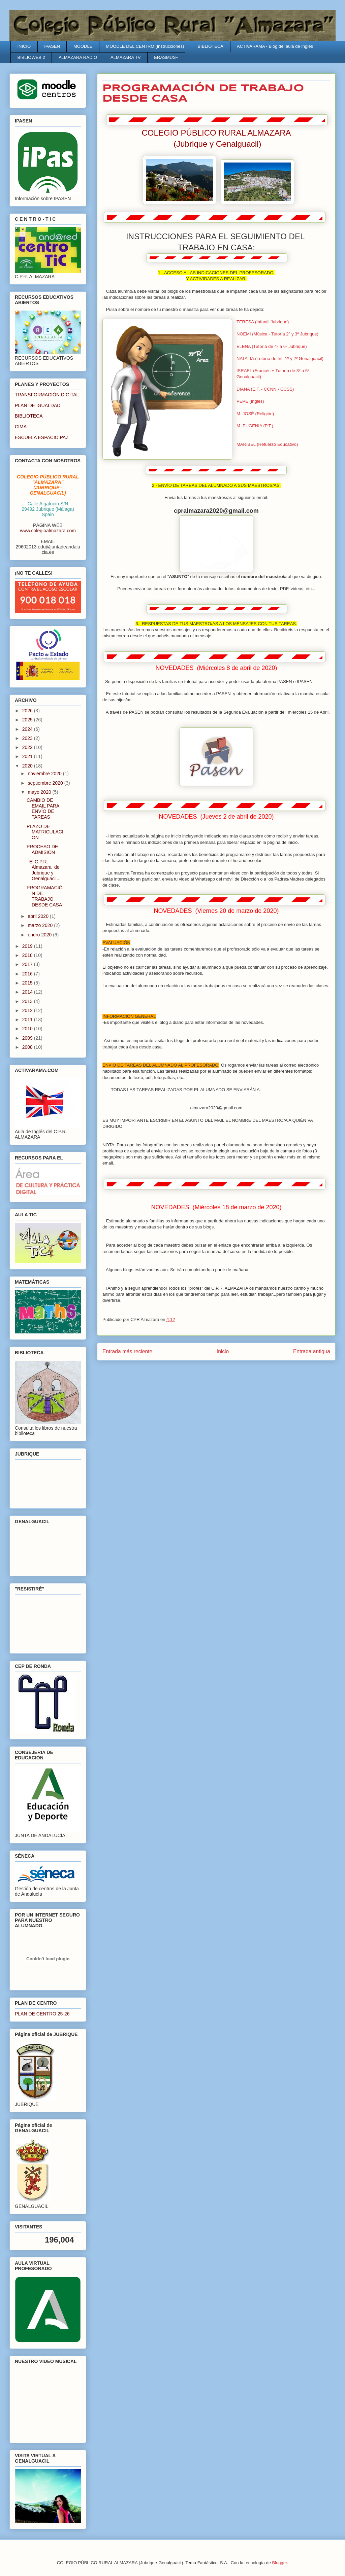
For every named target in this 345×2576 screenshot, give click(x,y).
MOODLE (82, 46)
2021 (28, 756)
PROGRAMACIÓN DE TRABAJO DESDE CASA (45, 896)
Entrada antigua (311, 1351)
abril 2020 (39, 916)
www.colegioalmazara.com (48, 530)
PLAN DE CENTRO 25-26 (42, 2013)
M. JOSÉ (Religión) (255, 413)
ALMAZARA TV (125, 57)
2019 (28, 946)
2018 (28, 955)
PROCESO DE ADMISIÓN (42, 849)
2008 (28, 1047)
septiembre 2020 (46, 783)
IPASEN (52, 46)
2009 (28, 1038)
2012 (28, 1010)
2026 (28, 710)
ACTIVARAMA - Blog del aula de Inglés (275, 46)
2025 (28, 719)
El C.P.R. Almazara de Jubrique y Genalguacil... (44, 870)
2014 (28, 992)
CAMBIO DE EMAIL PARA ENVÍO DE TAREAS (43, 808)
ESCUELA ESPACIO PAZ (42, 437)
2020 (28, 765)
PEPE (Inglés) (250, 401)
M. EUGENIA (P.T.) (255, 425)
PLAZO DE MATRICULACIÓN (45, 832)
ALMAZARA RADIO (78, 57)
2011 (28, 1019)
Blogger (279, 2562)
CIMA (21, 426)
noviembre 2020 (45, 773)
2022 (28, 747)
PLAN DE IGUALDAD (37, 405)
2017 (28, 964)
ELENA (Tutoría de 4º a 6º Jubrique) (272, 346)
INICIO (24, 46)
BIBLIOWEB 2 (31, 57)
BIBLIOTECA (210, 46)
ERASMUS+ (166, 57)
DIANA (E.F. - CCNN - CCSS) (265, 389)
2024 (28, 729)
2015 (28, 983)
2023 (28, 738)
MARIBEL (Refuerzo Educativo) (267, 444)
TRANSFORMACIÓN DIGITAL (47, 394)
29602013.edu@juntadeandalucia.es (47, 549)
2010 (28, 1028)
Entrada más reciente (127, 1351)
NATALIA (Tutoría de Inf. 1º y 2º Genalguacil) (280, 358)
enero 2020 (40, 934)
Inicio (223, 1351)
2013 (28, 1001)
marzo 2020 (41, 925)
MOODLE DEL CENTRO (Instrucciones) (145, 46)
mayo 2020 (40, 792)
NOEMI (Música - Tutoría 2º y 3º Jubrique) (277, 333)
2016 (28, 973)
